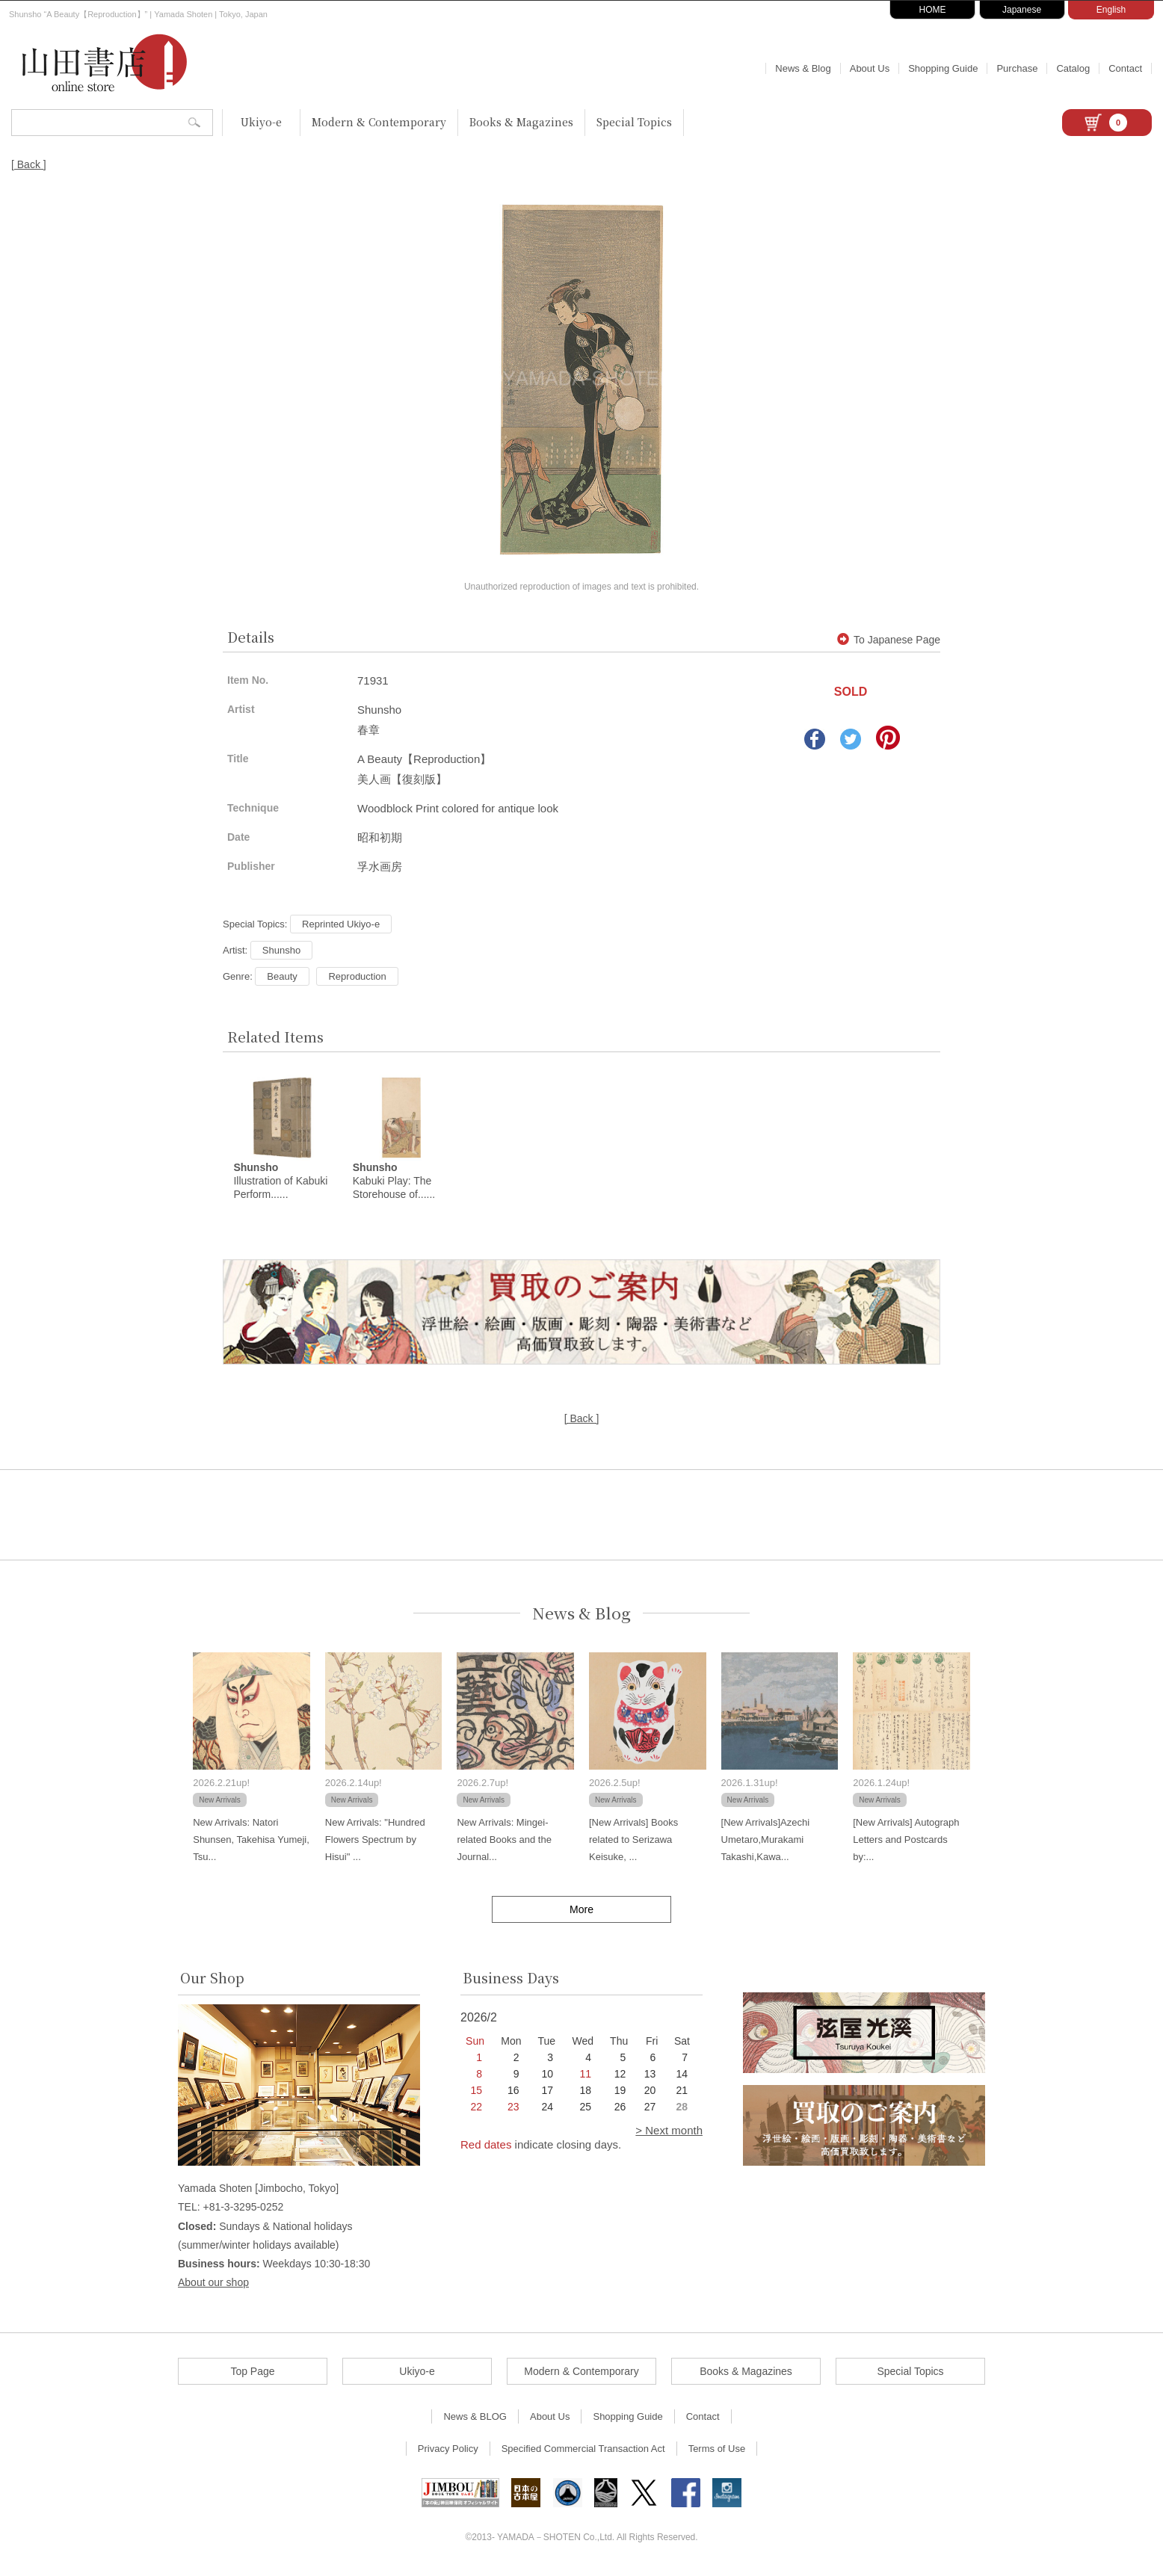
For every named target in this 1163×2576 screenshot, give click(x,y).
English (1111, 9)
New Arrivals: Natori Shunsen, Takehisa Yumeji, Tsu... (251, 1843)
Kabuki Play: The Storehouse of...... (394, 1184)
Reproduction (357, 976)
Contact (1125, 68)
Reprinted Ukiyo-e (341, 924)
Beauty (282, 976)
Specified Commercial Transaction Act (583, 2452)
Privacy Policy (448, 2452)
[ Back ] (28, 164)
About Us (869, 68)
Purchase (1016, 68)
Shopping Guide (943, 68)
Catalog (1073, 68)
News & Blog (802, 68)
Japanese (1021, 9)
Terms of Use (717, 2452)
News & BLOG (475, 2420)
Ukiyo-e (261, 121)
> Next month (669, 2134)
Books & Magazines (521, 121)
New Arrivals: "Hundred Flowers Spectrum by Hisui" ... (375, 1843)
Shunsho (281, 950)
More (581, 1912)
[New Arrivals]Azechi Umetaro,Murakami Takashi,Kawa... (765, 1843)
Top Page (252, 2375)
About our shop (213, 2286)
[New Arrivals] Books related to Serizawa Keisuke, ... (633, 1843)
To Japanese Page (888, 640)
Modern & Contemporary (379, 121)
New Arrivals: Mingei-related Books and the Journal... (504, 1843)
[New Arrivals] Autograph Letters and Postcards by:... (906, 1843)
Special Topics (634, 121)
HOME (932, 9)
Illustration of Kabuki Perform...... (280, 1184)
